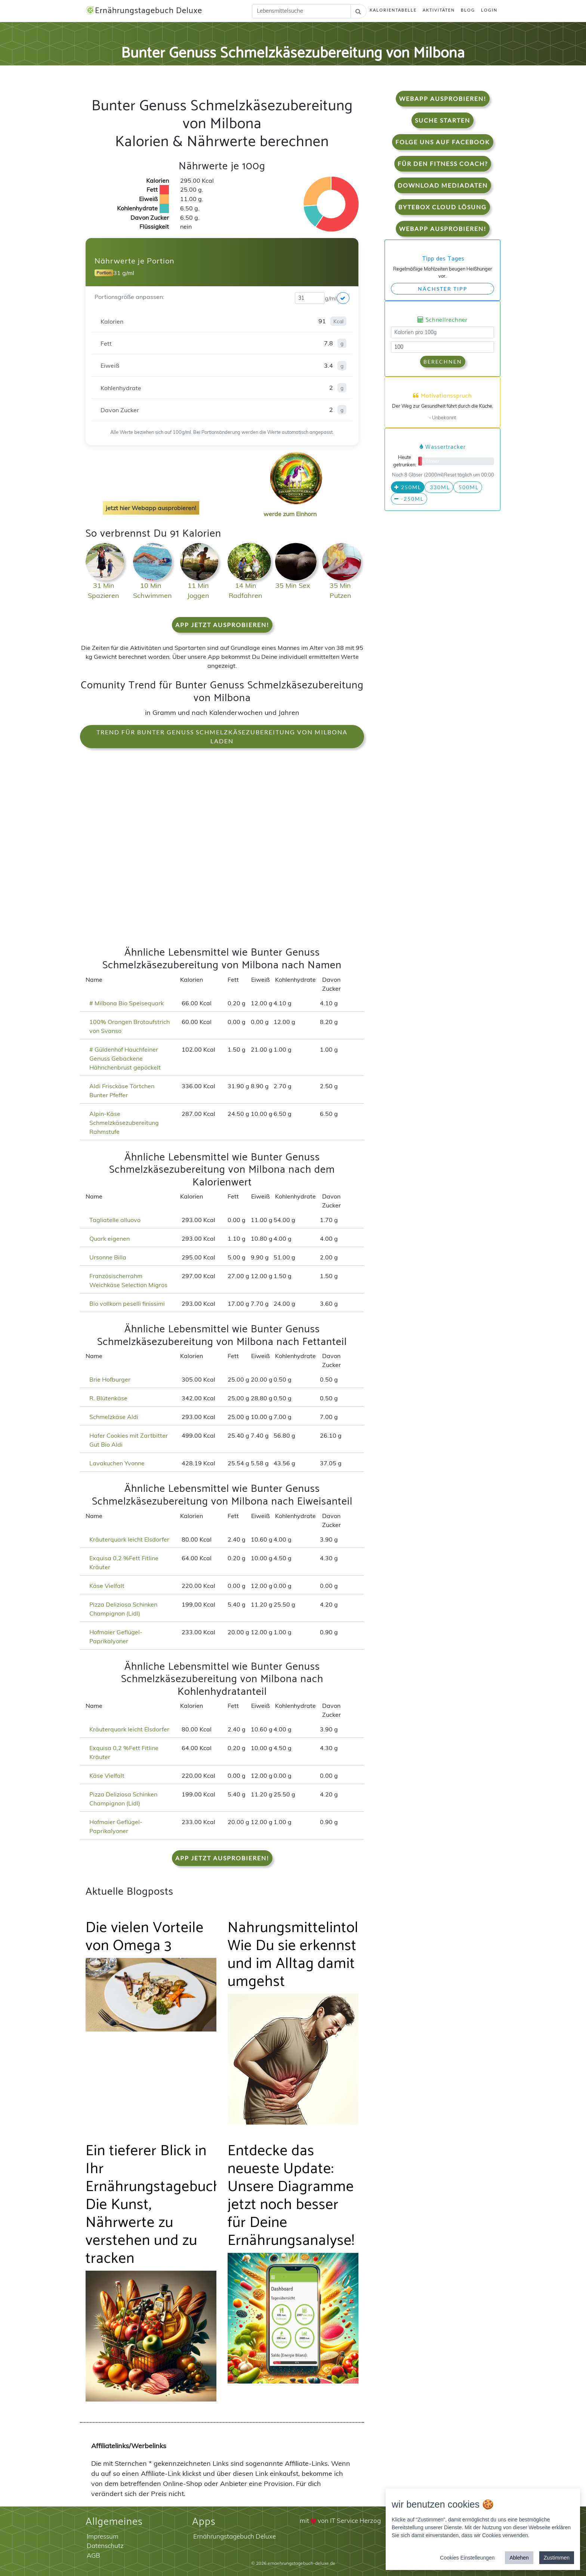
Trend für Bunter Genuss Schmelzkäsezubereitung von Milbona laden (222, 736)
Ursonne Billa (107, 1257)
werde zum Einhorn (293, 508)
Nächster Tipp (443, 289)
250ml (407, 487)
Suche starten (442, 120)
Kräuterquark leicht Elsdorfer (129, 1539)
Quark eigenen (109, 1238)
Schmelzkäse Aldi (113, 1416)
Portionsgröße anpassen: (129, 296)
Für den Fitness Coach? (443, 163)
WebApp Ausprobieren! (442, 98)
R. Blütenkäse (108, 1398)
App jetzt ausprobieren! (222, 624)
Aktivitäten (439, 9)
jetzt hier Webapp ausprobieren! (151, 508)
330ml (439, 487)
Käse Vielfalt (106, 1585)
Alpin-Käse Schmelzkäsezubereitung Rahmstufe (124, 1122)
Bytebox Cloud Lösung (442, 206)
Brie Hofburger (109, 1379)
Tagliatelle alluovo (115, 1220)
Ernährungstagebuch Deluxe (144, 11)
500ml (468, 487)
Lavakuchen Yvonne (117, 1463)
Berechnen (442, 361)
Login (489, 9)
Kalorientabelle (393, 9)
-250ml (409, 499)
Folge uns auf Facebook (442, 141)
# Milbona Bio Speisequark (126, 1003)
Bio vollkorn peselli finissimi (127, 1303)
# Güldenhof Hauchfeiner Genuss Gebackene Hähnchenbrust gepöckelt (125, 1058)
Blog (468, 9)
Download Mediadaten (443, 185)
